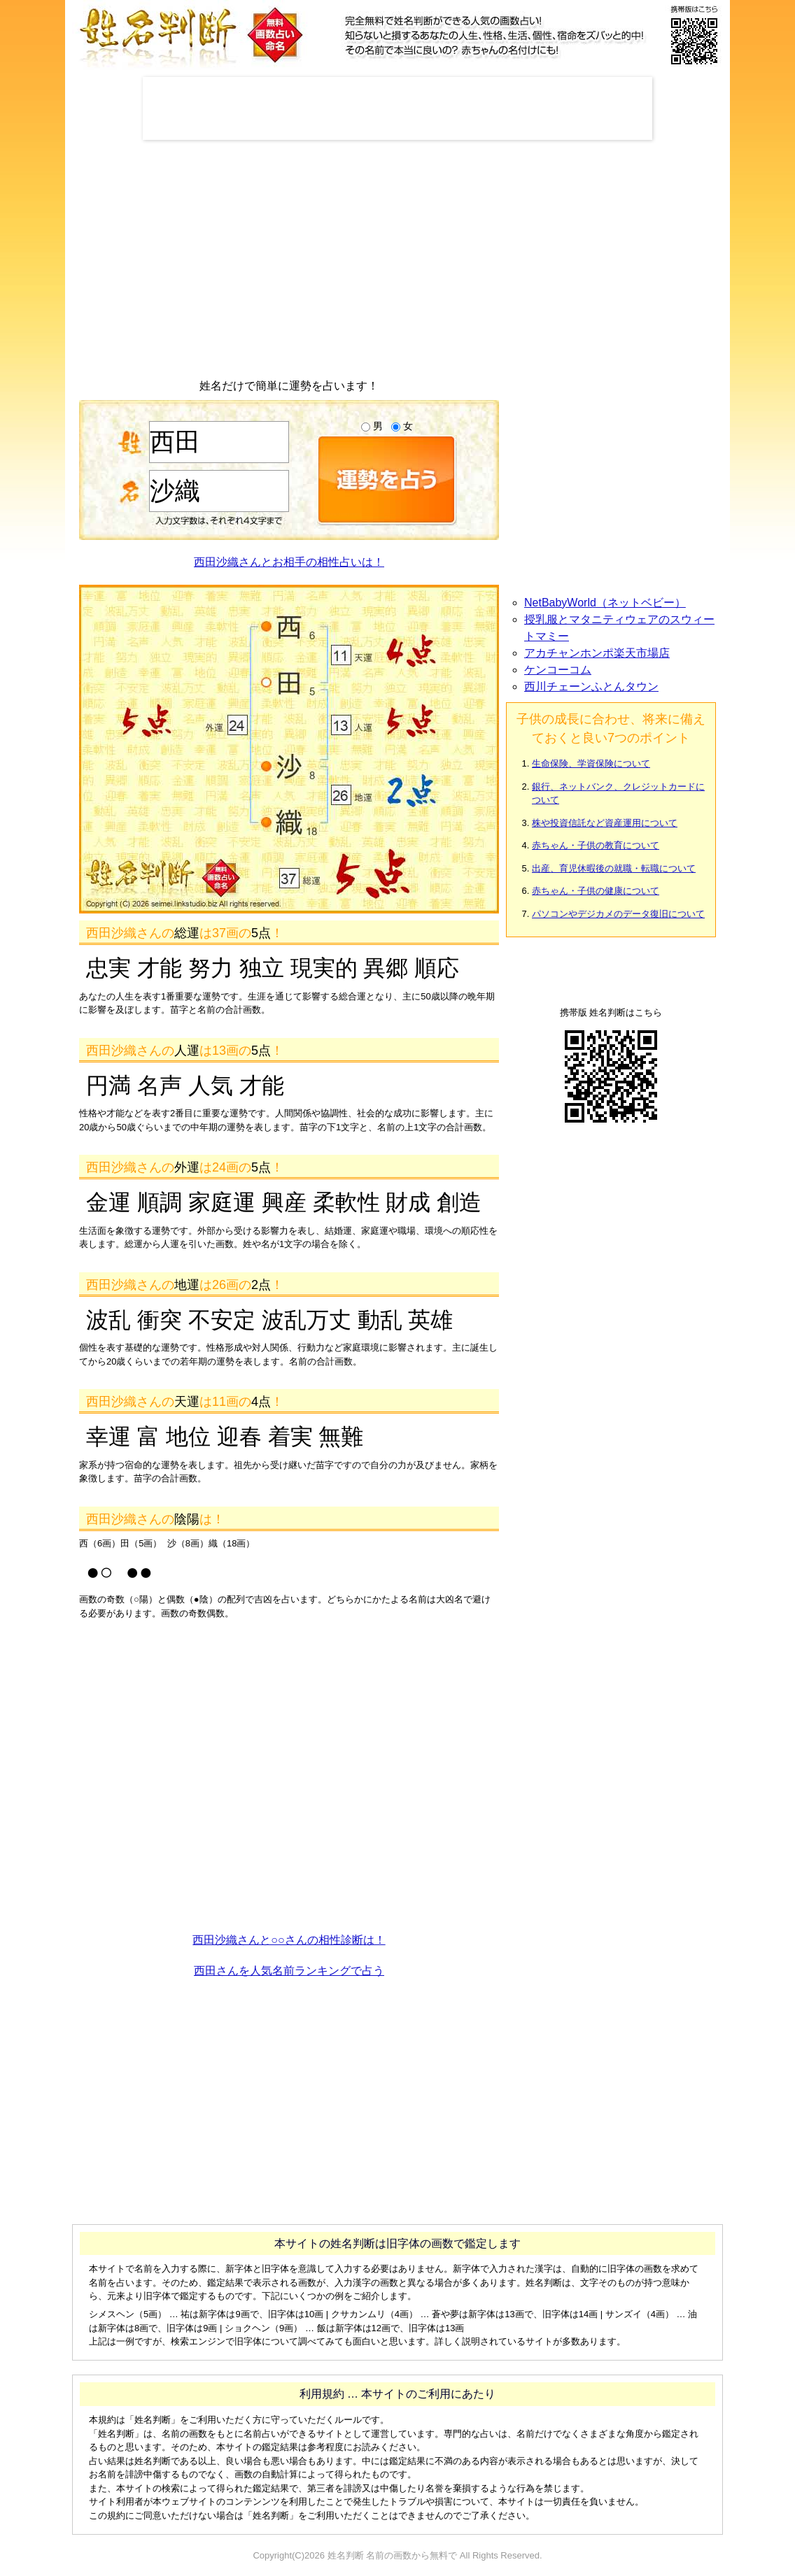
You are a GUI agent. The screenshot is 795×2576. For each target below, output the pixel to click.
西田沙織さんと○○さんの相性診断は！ (288, 1940)
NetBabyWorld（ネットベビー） (605, 603)
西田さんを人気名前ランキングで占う (289, 1971)
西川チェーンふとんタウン (591, 686)
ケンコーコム (557, 670)
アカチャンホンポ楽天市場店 (597, 653)
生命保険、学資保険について (591, 763)
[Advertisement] (397, 108)
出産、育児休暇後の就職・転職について (614, 868)
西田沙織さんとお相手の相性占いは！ (289, 562)
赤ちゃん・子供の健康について (595, 890)
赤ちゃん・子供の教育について (595, 845)
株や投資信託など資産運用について (604, 823)
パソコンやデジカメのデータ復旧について (618, 914)
